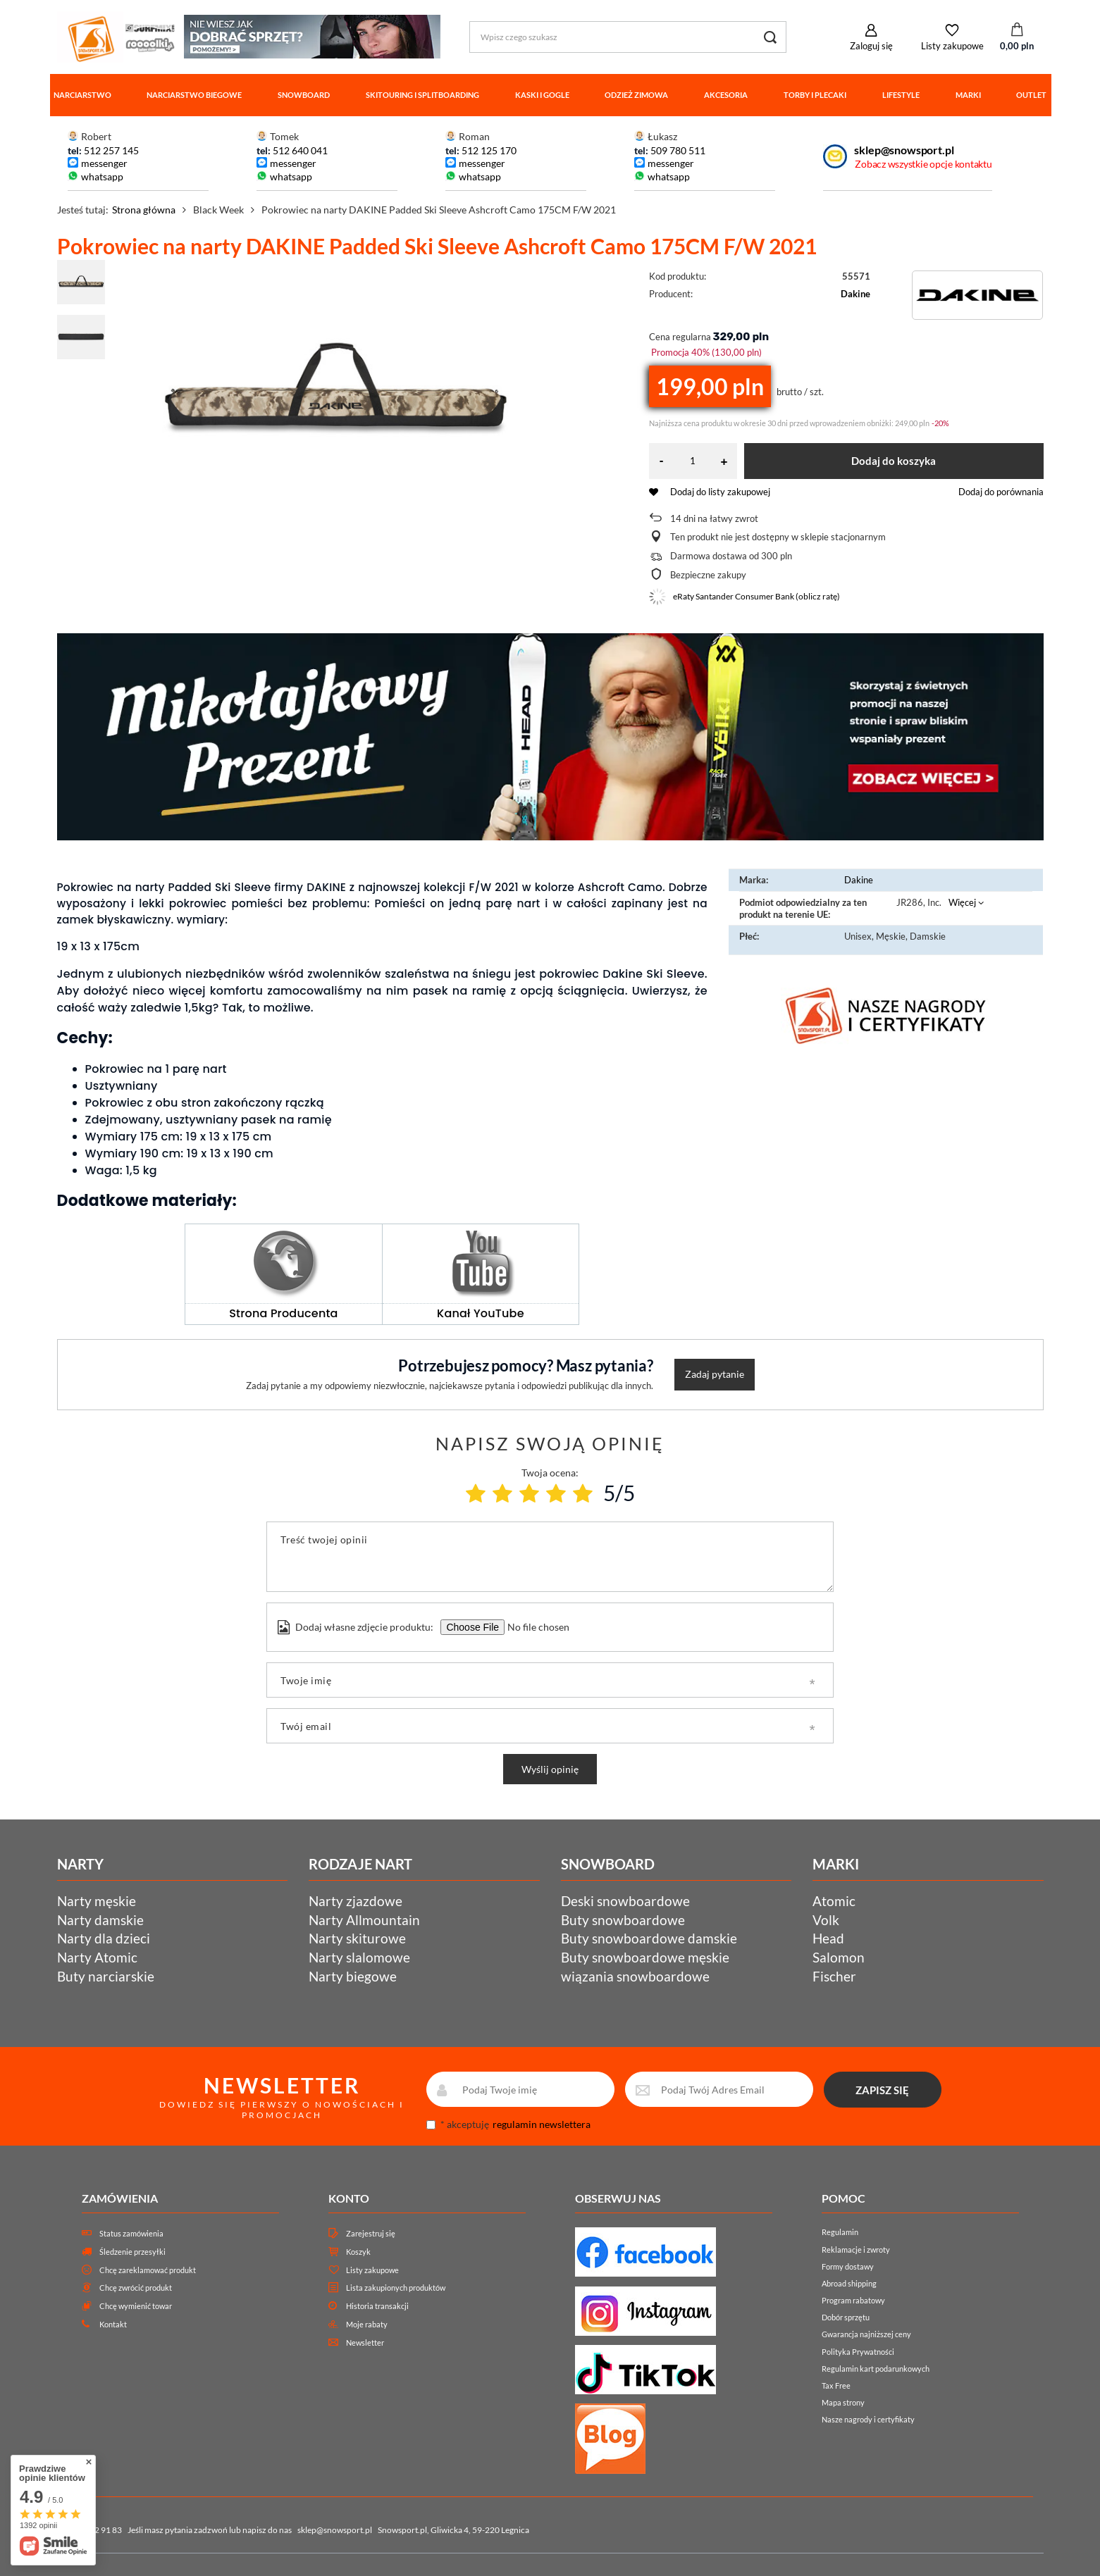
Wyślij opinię (550, 1769)
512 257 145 (111, 150)
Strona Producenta (283, 1313)
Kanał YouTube (480, 1313)
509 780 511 (677, 150)
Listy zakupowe (952, 45)
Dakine (855, 293)
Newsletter (365, 2342)
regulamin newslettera (542, 2124)
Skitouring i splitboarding (422, 94)
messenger (104, 163)
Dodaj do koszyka (893, 460)
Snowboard (304, 94)
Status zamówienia (131, 2233)
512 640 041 (300, 150)
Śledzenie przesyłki (132, 2251)
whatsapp (102, 176)
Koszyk (358, 2251)
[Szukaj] (770, 37)
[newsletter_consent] (430, 2124)
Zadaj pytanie (714, 1374)
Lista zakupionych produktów (395, 2287)
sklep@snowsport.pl (903, 149)
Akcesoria (726, 94)
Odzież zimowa (636, 94)
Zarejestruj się (370, 2233)
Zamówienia (120, 2198)
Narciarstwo (82, 94)
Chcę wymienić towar (135, 2305)
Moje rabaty (367, 2324)
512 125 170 (488, 150)
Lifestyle (901, 94)
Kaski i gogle (542, 94)
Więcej (962, 902)
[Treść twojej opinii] (549, 1557)
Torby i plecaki (815, 94)
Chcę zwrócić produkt (135, 2287)
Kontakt (113, 2324)
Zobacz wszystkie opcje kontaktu (923, 164)
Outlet (1031, 94)
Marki (968, 94)
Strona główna (143, 210)
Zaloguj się (871, 45)
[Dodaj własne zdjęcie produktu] (536, 1627)
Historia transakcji (377, 2305)
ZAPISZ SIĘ (882, 2090)
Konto (348, 2198)
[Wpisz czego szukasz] (627, 37)
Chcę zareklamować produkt (147, 2270)
